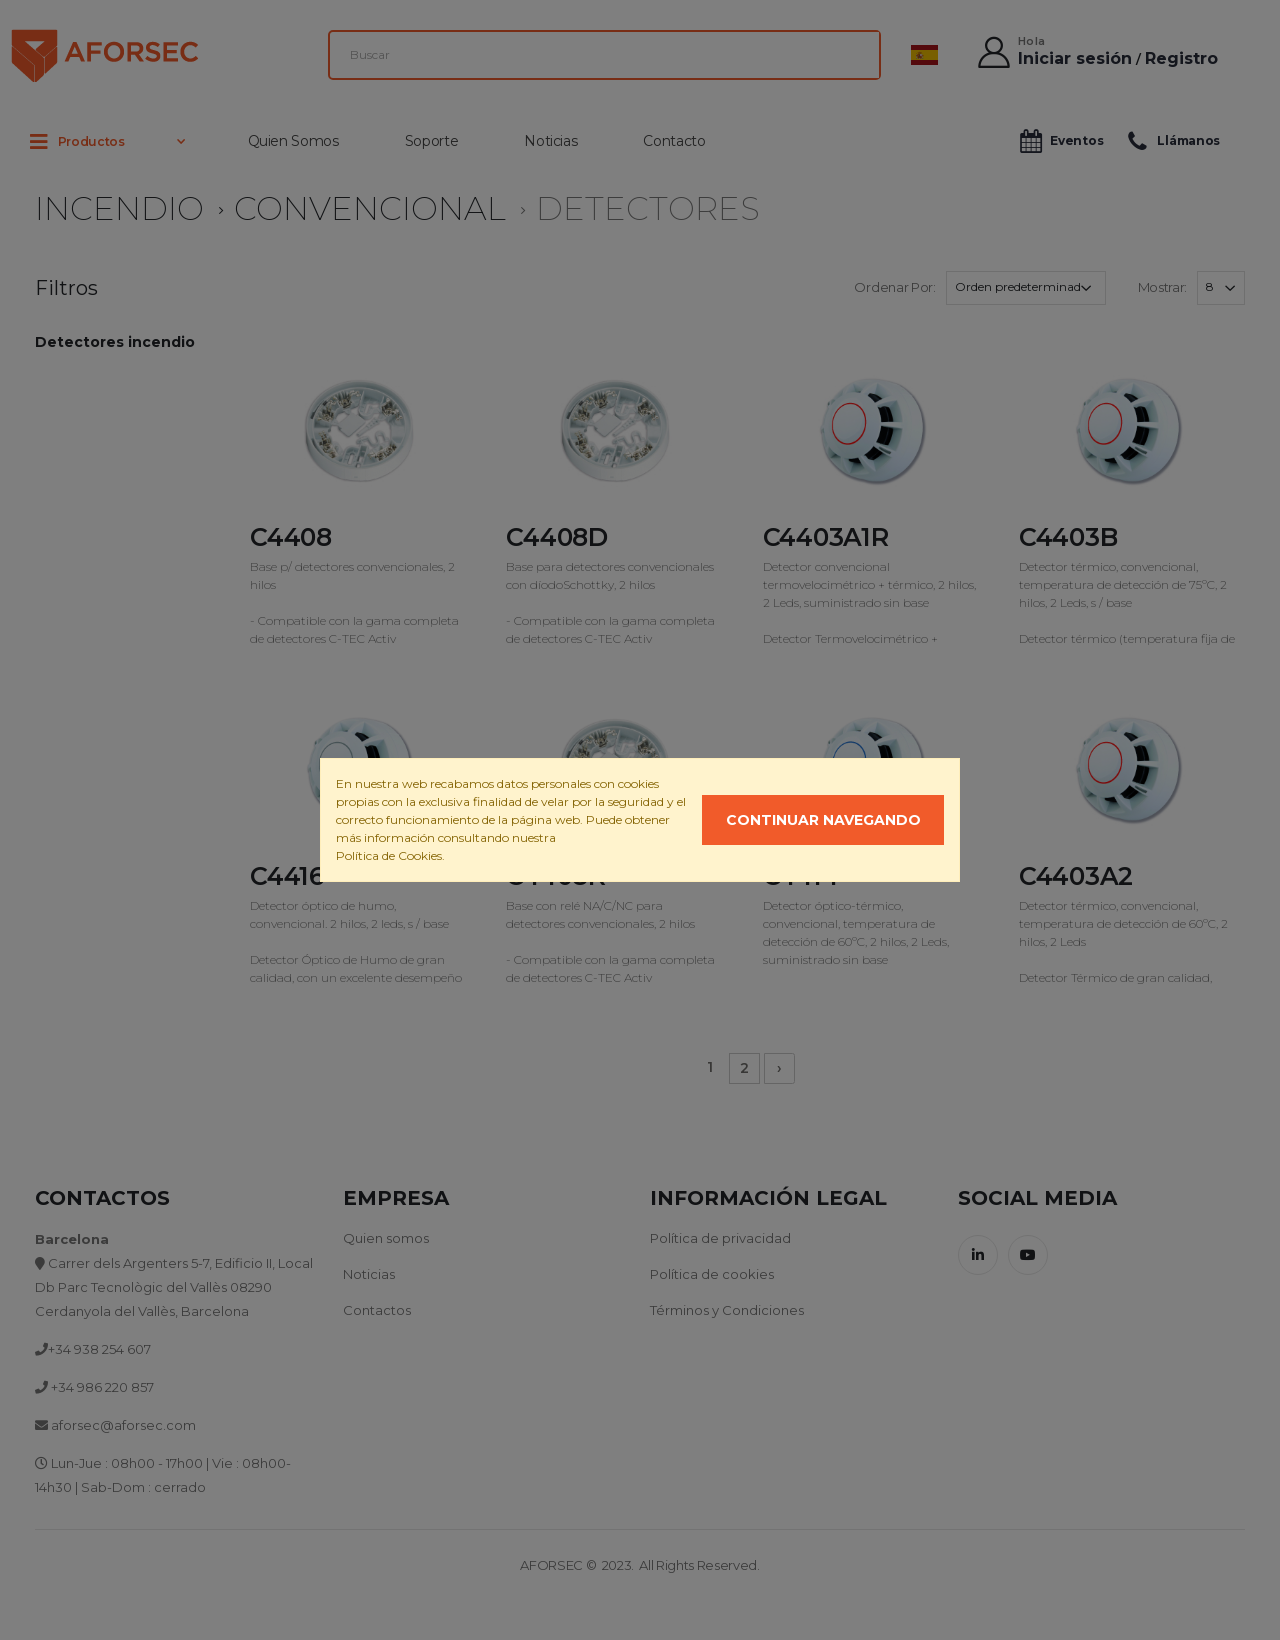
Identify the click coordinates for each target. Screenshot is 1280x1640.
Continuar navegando (823, 820)
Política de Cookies (389, 855)
